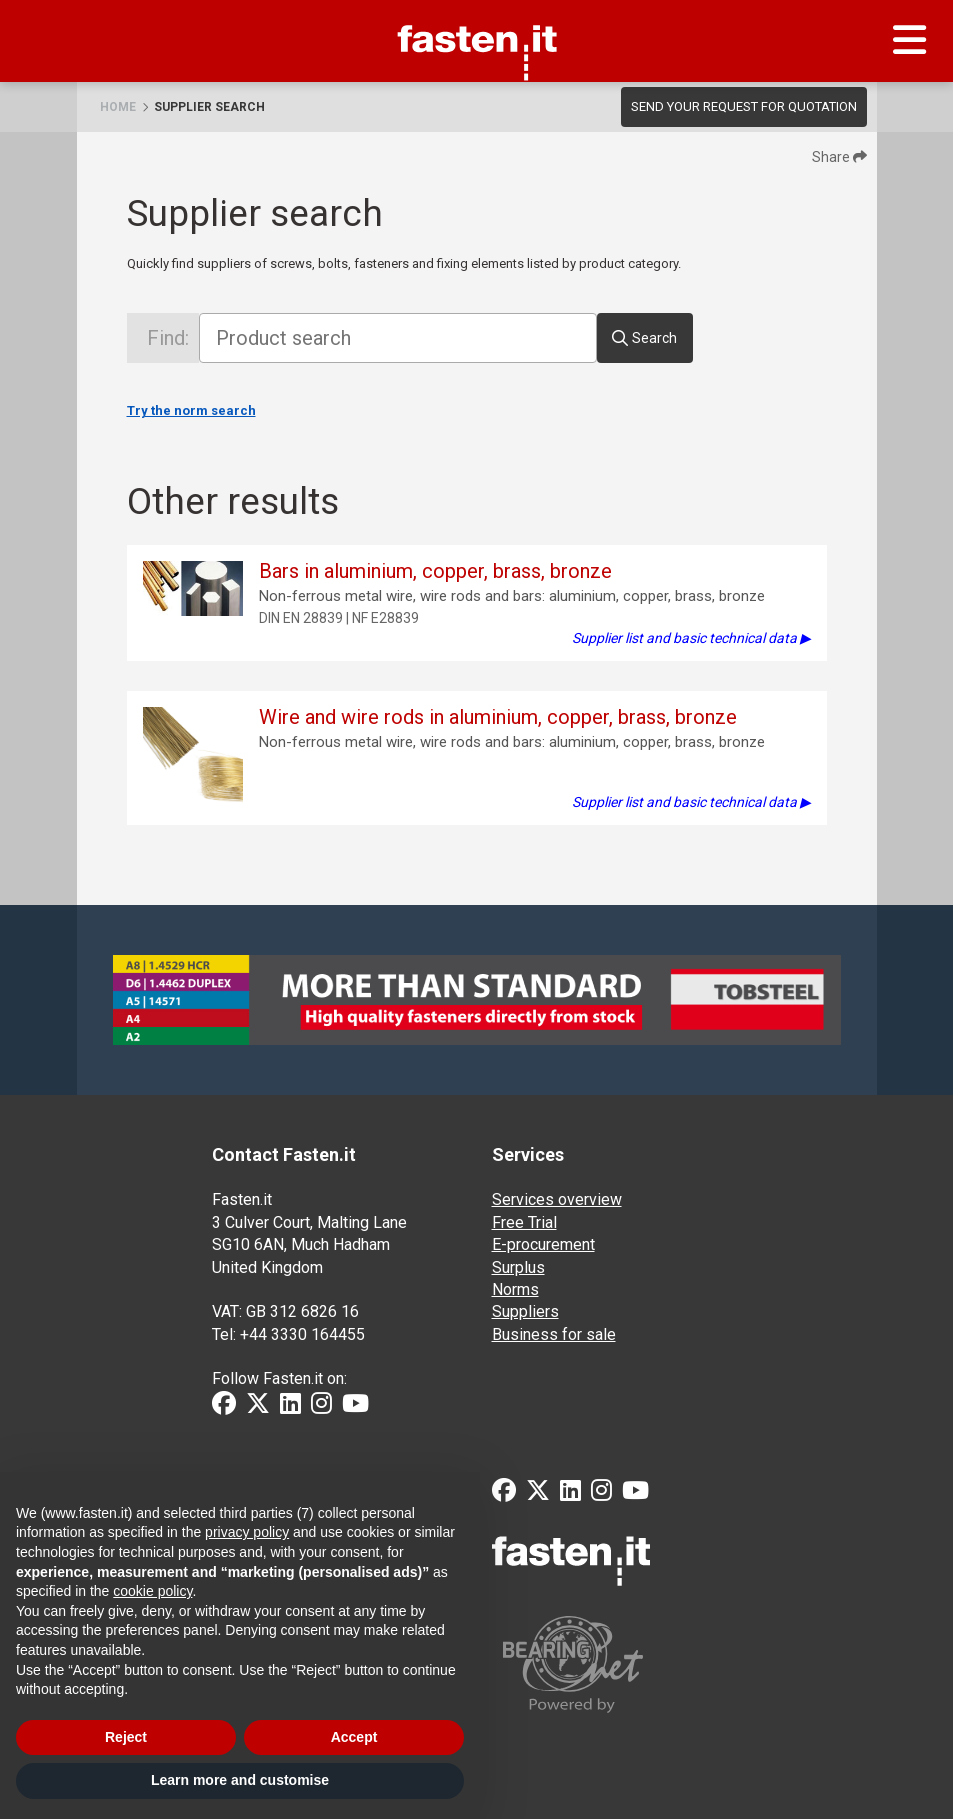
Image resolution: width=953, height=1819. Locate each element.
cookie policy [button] (152, 1591)
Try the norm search (191, 410)
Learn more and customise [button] (240, 1780)
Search (654, 338)
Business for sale (554, 1334)
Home (118, 107)
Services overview (557, 1199)
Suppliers (525, 1311)
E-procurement (543, 1244)
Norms (515, 1289)
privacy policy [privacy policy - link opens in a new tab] (247, 1532)
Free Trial (524, 1222)
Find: (168, 338)
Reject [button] (126, 1737)
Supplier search (209, 107)
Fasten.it (476, 7)
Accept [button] (354, 1737)
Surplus (518, 1267)
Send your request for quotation (744, 106)
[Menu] (910, 41)
